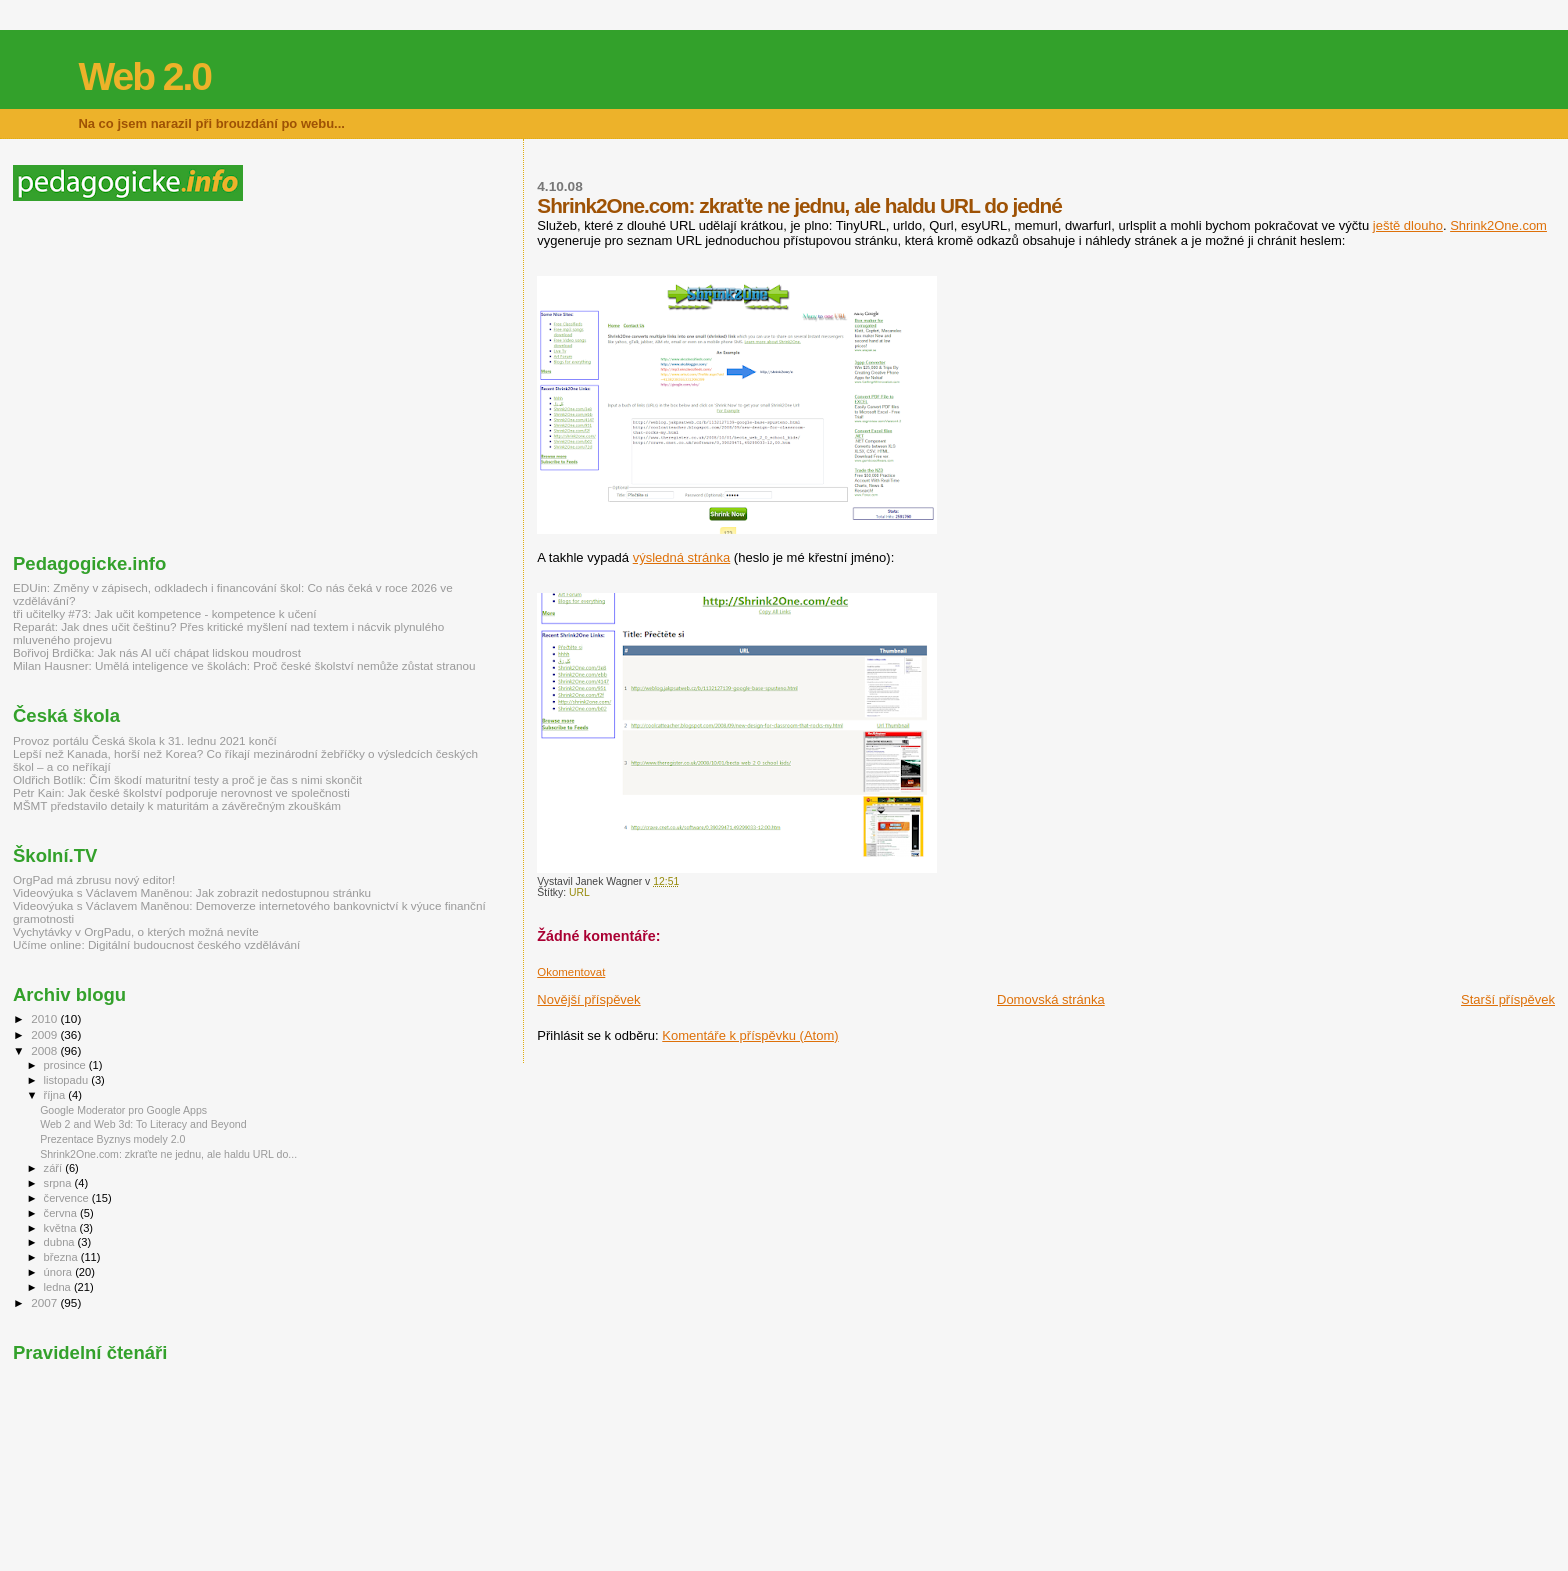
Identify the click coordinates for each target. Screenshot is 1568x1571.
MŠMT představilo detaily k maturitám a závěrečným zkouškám (177, 805)
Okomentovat (571, 972)
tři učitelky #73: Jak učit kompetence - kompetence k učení (165, 613)
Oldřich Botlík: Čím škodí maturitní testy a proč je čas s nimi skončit (187, 779)
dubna (61, 1242)
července (68, 1198)
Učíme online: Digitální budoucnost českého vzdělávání (156, 944)
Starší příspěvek (1508, 999)
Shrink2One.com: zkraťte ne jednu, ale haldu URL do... (168, 1154)
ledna (59, 1287)
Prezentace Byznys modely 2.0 (112, 1139)
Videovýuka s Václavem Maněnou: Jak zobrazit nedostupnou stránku (192, 892)
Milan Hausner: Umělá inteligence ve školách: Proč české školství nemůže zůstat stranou (244, 665)
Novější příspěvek (588, 999)
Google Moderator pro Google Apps (123, 1110)
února (60, 1272)
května (62, 1228)
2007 (45, 1302)
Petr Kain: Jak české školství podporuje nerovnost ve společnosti (181, 792)
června (62, 1213)
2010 (45, 1018)
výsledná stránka (682, 557)
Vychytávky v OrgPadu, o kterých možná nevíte (136, 931)
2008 (45, 1050)
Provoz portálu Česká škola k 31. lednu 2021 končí (145, 740)
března (62, 1257)
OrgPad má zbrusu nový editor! (94, 879)
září (55, 1168)
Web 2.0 (144, 76)
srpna (59, 1183)
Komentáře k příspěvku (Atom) (750, 1035)
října (56, 1095)
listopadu (68, 1080)
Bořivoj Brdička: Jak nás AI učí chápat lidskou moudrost (157, 652)
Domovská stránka (1051, 999)
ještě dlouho (1408, 225)
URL (579, 892)
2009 (45, 1034)
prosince (66, 1065)
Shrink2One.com (1498, 225)
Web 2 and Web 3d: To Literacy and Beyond (143, 1124)
